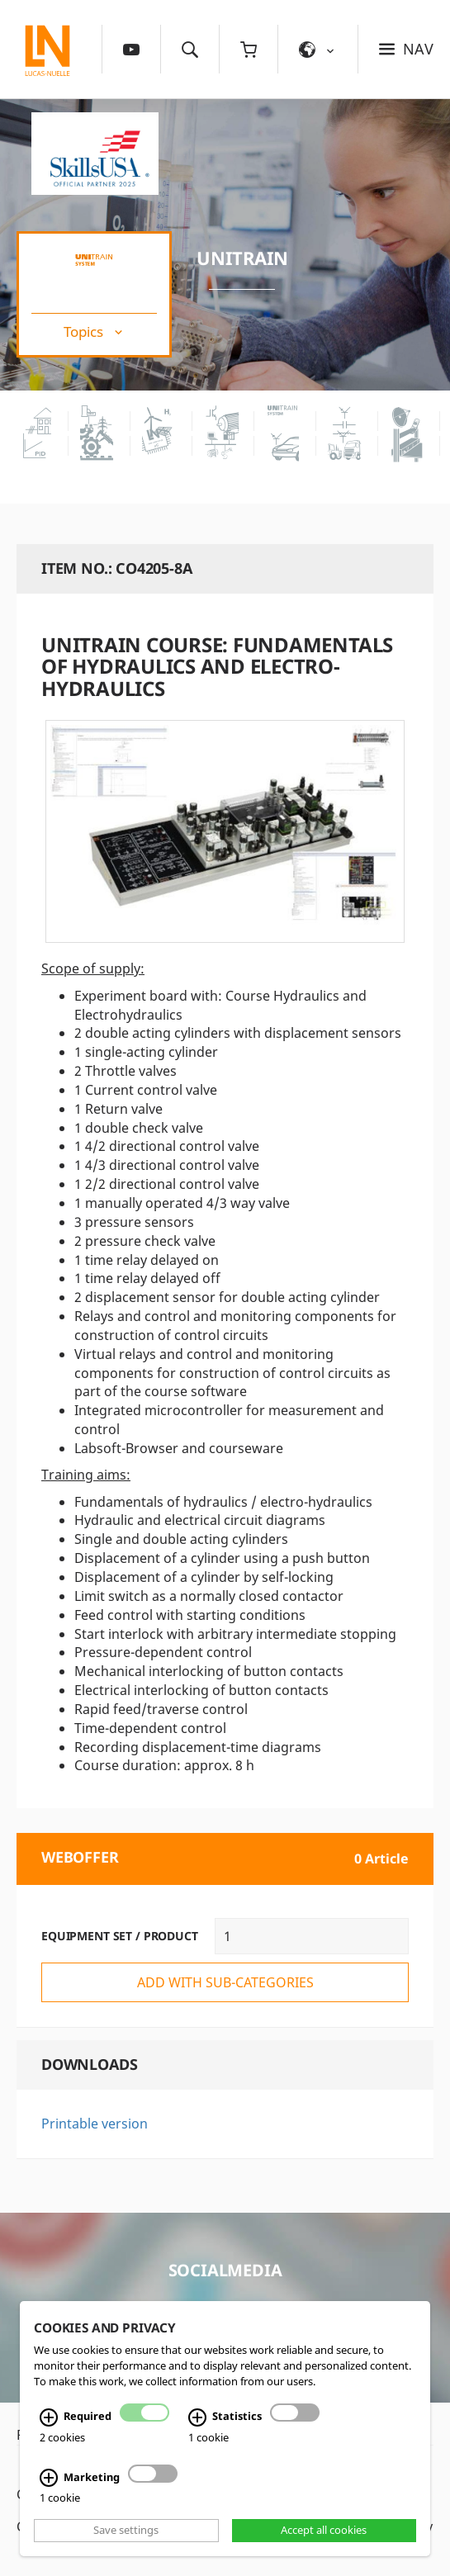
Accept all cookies (324, 2530)
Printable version (94, 2123)
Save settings (126, 2530)
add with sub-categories (225, 1982)
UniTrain (242, 257)
